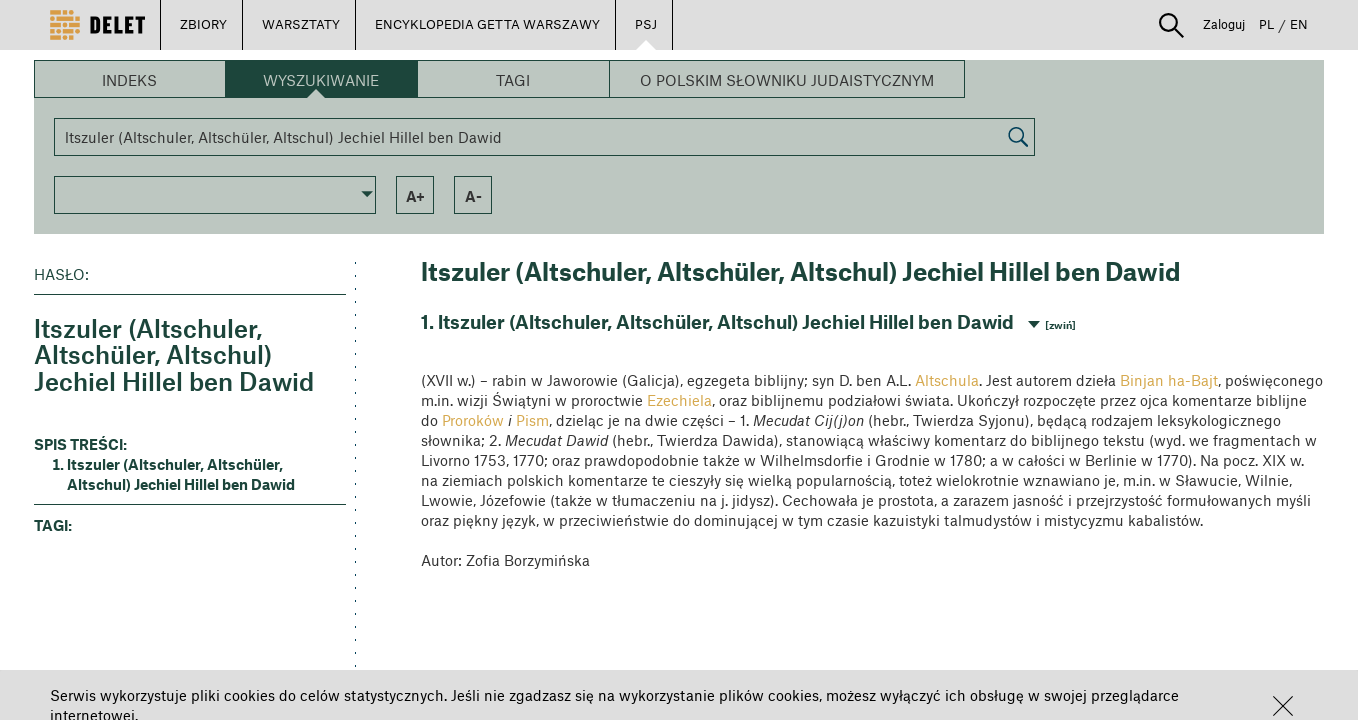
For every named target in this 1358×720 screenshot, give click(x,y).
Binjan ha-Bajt (1169, 380)
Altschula (947, 380)
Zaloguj (1224, 24)
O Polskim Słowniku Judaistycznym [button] (787, 80)
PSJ (646, 24)
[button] (1283, 706)
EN (1299, 24)
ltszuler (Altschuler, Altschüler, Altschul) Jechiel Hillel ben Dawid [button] (181, 474)
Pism (532, 420)
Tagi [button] (513, 80)
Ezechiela (679, 400)
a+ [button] (415, 196)
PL (1266, 24)
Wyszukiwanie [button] (321, 80)
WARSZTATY (301, 24)
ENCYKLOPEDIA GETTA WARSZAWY (487, 24)
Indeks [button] (129, 80)
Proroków (473, 420)
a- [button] (473, 196)
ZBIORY (203, 24)
